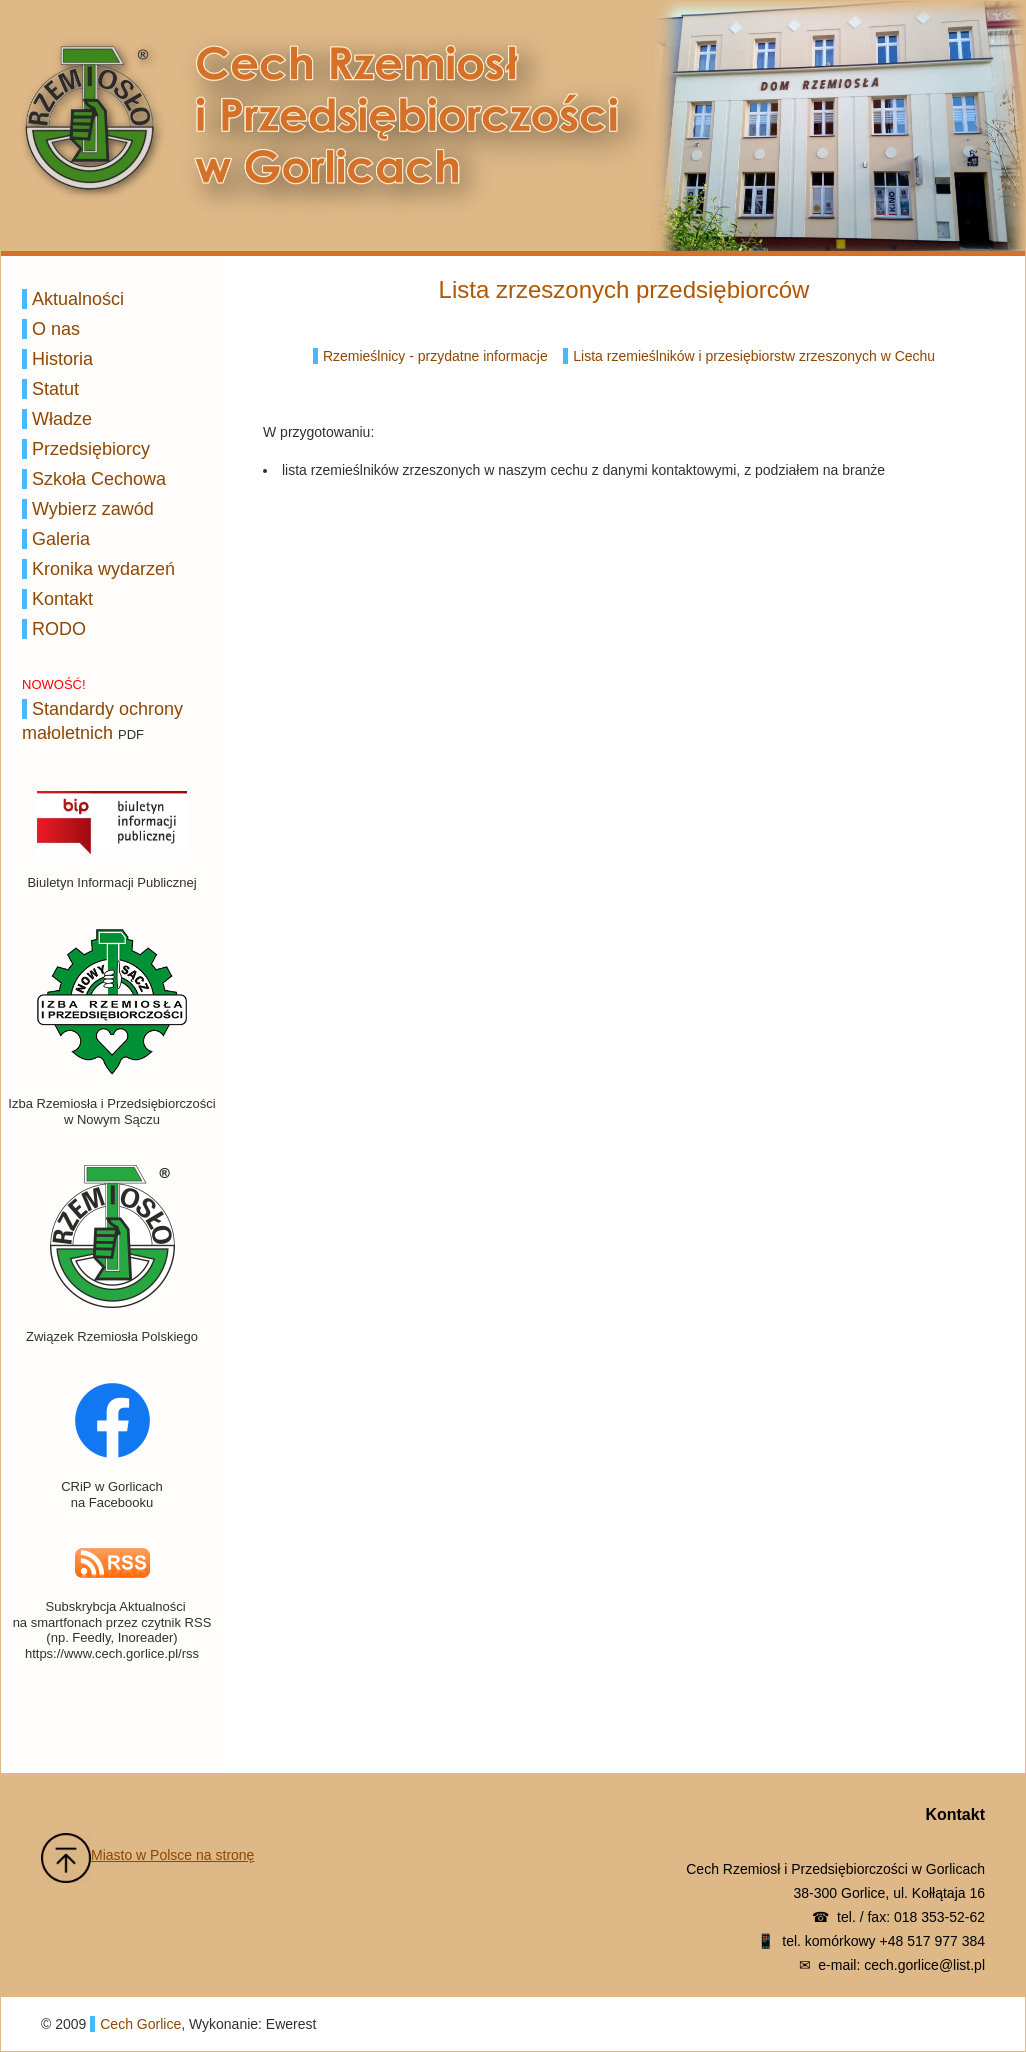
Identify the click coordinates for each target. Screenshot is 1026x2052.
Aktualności (78, 299)
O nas (56, 329)
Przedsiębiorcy (91, 449)
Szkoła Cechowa (99, 479)
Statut (55, 389)
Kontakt (62, 599)
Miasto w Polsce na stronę (172, 1855)
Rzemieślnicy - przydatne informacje (435, 356)
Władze (62, 419)
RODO (59, 629)
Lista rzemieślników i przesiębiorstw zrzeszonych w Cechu (754, 356)
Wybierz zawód (93, 509)
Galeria (61, 539)
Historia (62, 359)
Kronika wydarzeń (103, 569)
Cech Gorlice (140, 2024)
